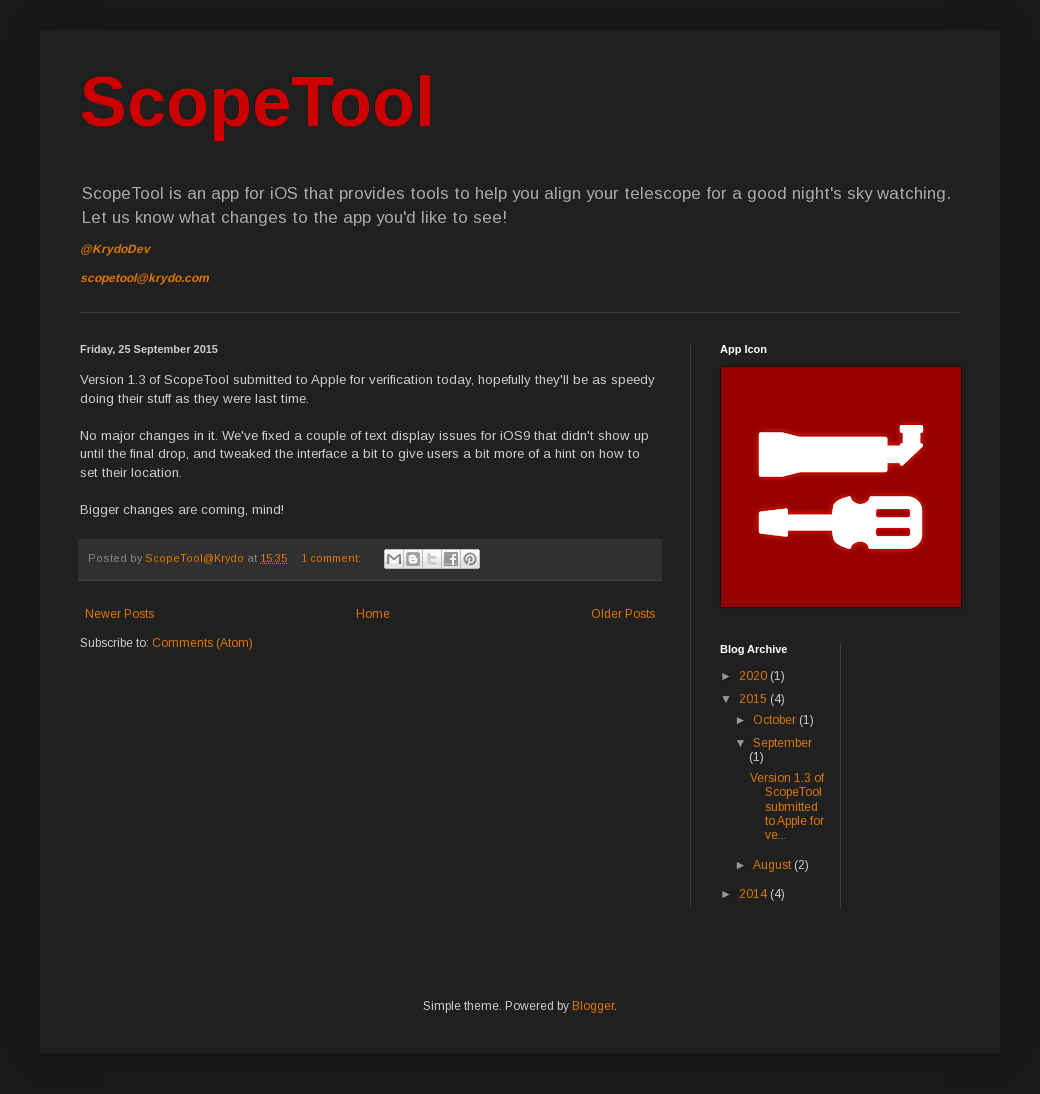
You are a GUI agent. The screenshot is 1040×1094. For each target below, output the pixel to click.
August (773, 865)
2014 (754, 894)
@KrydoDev (115, 249)
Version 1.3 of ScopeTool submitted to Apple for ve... (787, 807)
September (782, 743)
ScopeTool (257, 102)
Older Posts (623, 614)
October (776, 720)
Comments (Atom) (202, 643)
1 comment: (332, 558)
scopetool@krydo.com (144, 278)
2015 (754, 699)
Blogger (593, 1006)
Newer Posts (119, 614)
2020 (754, 676)
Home (373, 614)
